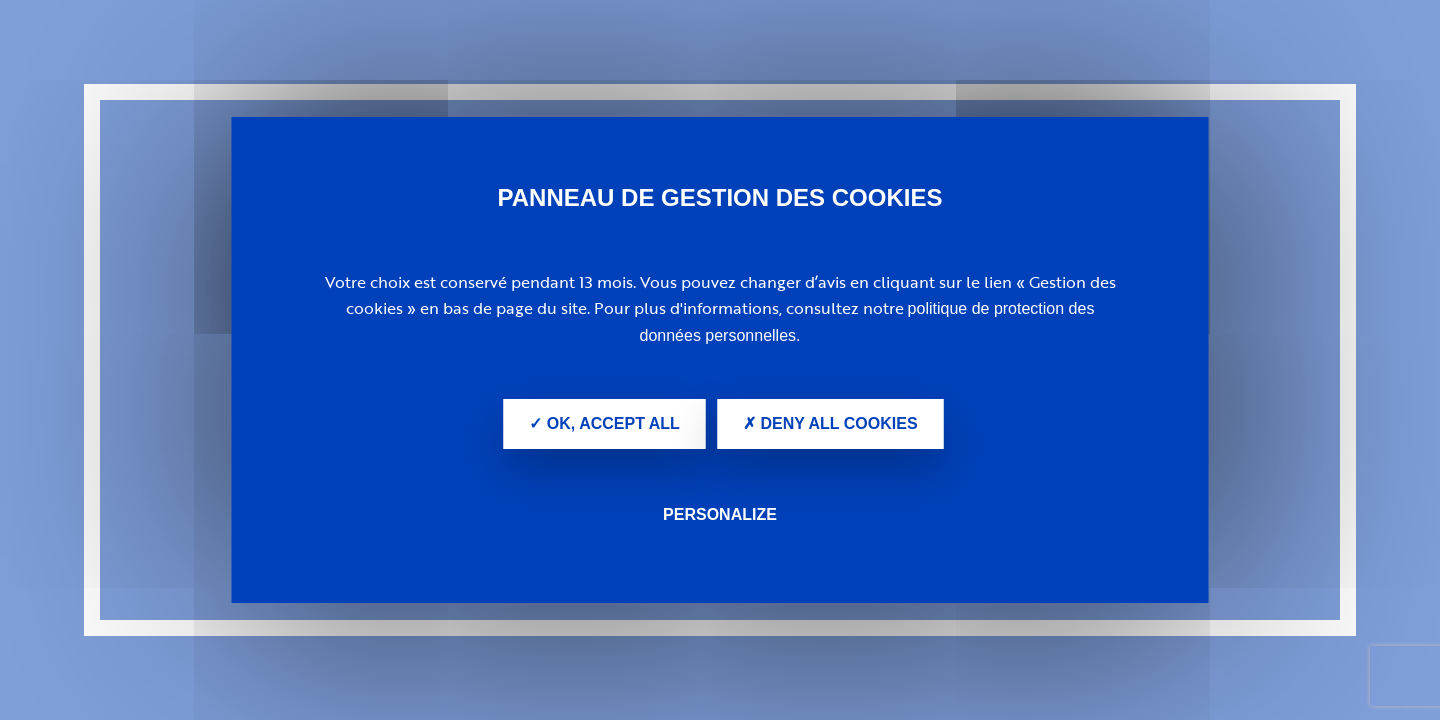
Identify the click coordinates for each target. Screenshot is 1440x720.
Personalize (720, 514)
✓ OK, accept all (604, 423)
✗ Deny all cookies (830, 423)
